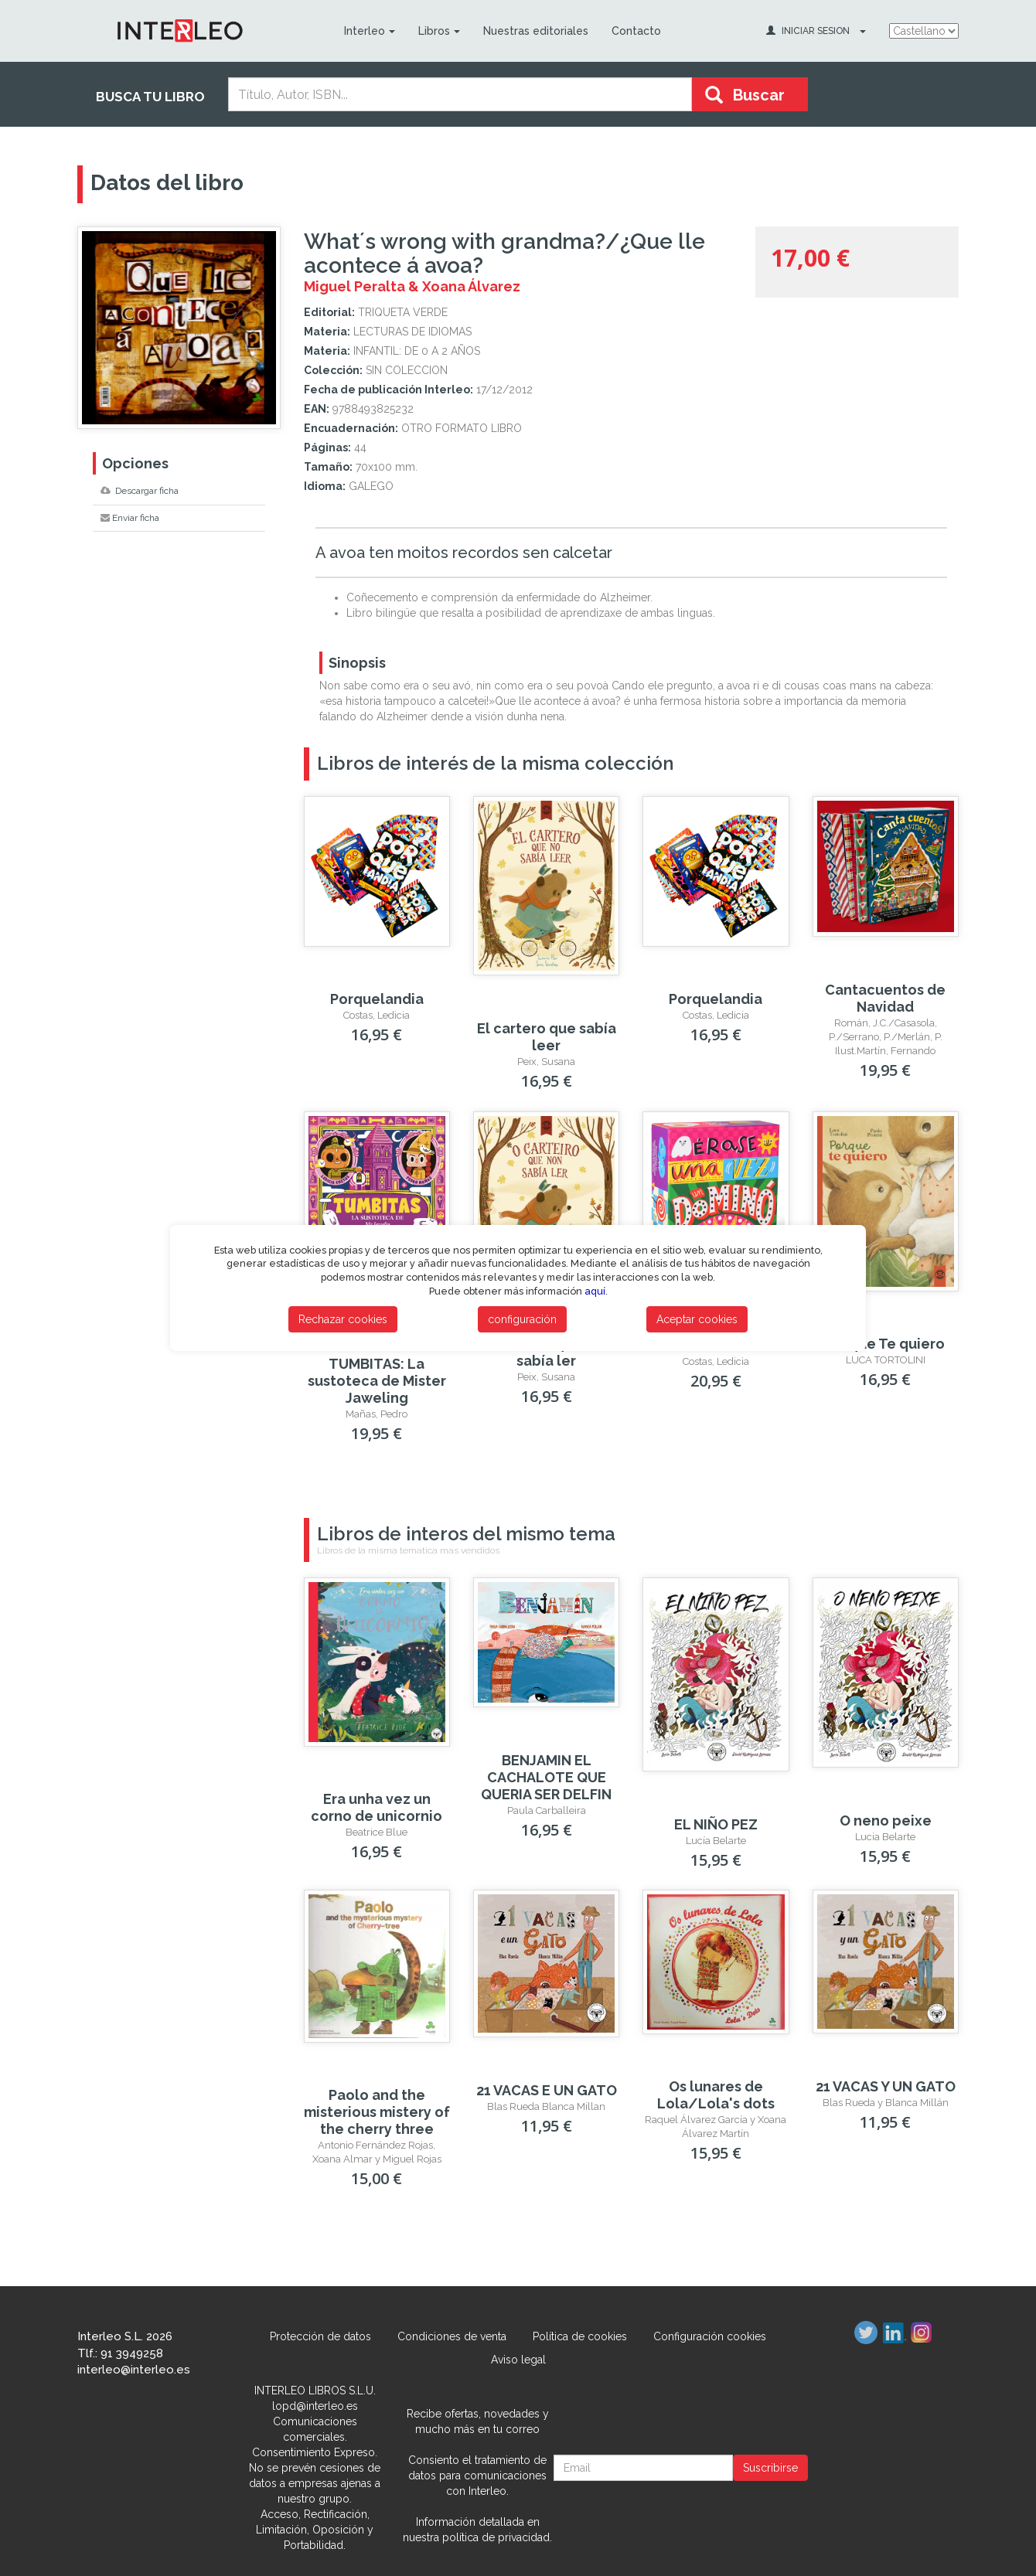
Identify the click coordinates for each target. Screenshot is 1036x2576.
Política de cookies (580, 2336)
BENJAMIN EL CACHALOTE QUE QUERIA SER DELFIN (546, 1777)
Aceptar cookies (697, 1319)
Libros (438, 31)
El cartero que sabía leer (546, 1036)
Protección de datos (320, 2336)
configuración (522, 1319)
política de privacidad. (497, 2537)
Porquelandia (377, 999)
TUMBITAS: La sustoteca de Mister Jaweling (377, 1381)
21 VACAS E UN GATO (546, 2090)
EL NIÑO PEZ (716, 1824)
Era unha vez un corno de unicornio (376, 1807)
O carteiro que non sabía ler (547, 1352)
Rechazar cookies (342, 1319)
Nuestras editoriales (535, 31)
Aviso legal (518, 2359)
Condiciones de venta (451, 2336)
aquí (594, 1291)
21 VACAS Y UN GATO (886, 2086)
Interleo (368, 31)
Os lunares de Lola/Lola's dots (716, 2095)
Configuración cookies (709, 2336)
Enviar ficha (130, 517)
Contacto (635, 31)
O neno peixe (886, 1820)
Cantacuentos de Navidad (885, 998)
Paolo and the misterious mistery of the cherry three (377, 2112)
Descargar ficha (140, 490)
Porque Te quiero (885, 1344)
